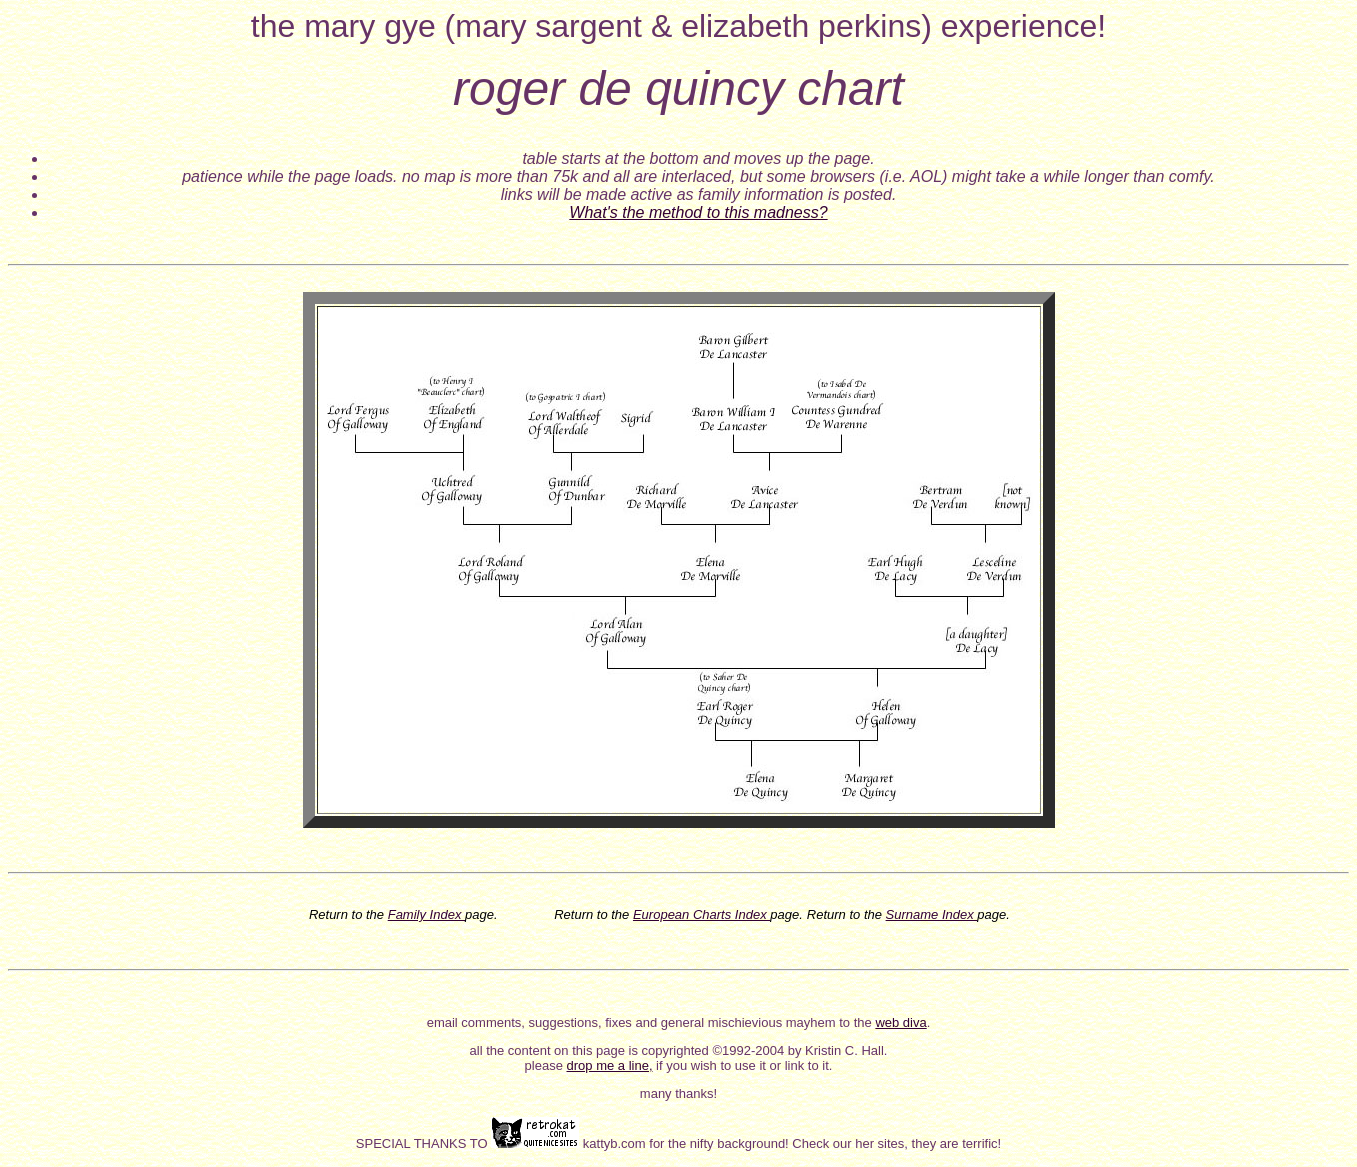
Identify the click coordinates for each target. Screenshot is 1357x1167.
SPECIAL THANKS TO (423, 1143)
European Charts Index (701, 914)
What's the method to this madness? (698, 212)
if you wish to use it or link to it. (743, 1065)
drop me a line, (610, 1065)
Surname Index (932, 914)
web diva (900, 1022)
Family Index (426, 914)
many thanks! (678, 1093)
